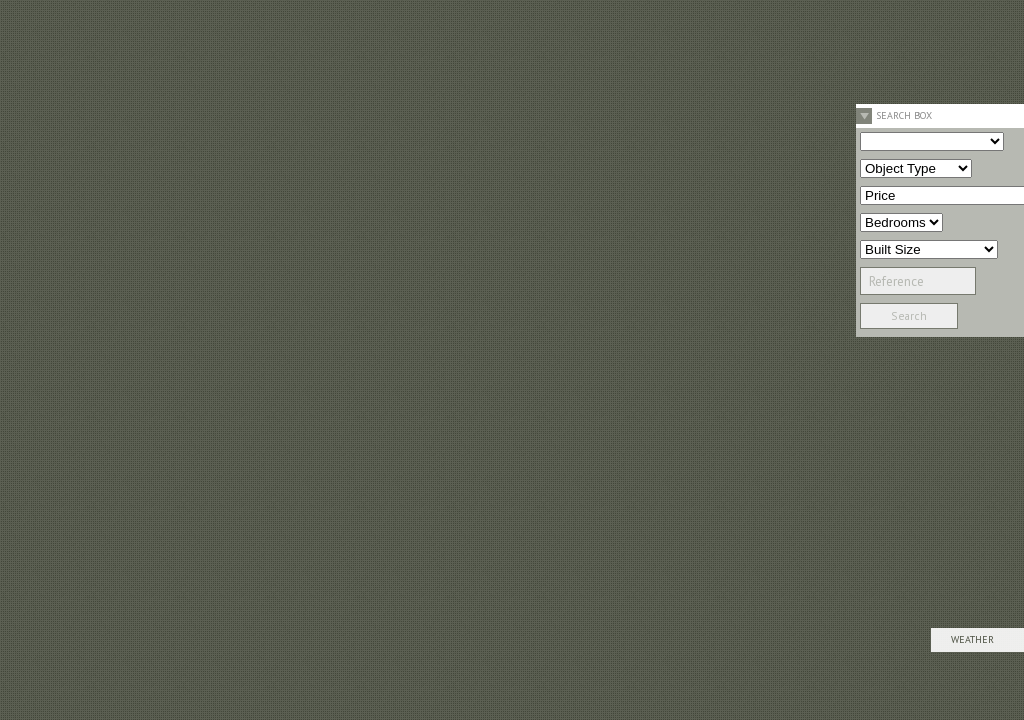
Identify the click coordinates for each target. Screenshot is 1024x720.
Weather (972, 639)
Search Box (904, 115)
